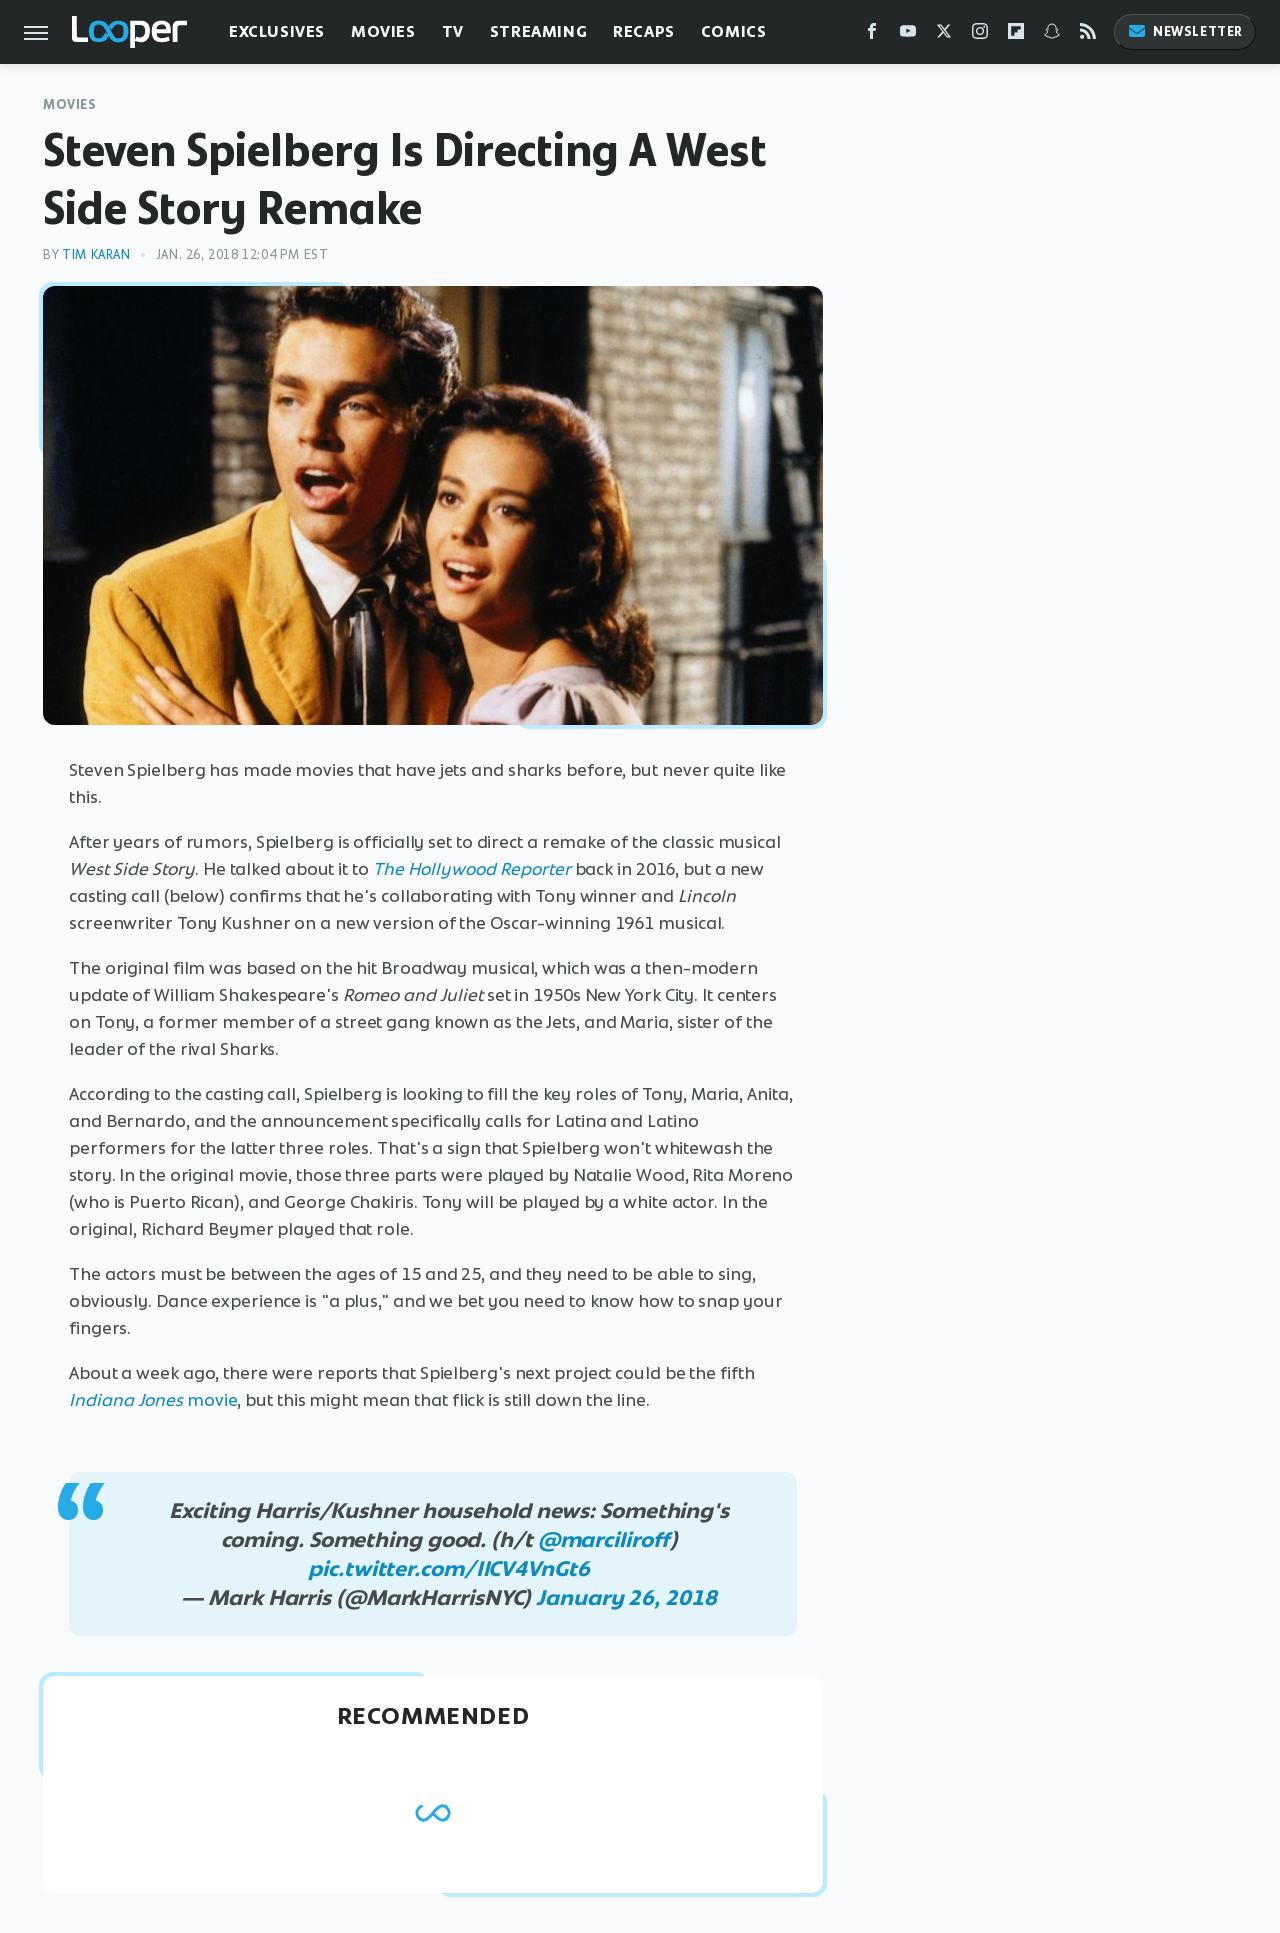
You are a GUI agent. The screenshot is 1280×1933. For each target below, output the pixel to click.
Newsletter (1185, 31)
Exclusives (277, 31)
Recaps (644, 31)
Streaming (538, 31)
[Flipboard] (1016, 35)
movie (153, 1400)
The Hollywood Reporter (472, 869)
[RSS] (1088, 35)
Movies (383, 31)
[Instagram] (980, 35)
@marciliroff (604, 1539)
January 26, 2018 (626, 1597)
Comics (734, 31)
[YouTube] (908, 35)
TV (453, 31)
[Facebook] (872, 35)
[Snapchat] (1052, 35)
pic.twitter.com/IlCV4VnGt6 (448, 1568)
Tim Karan (96, 254)
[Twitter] (944, 35)
